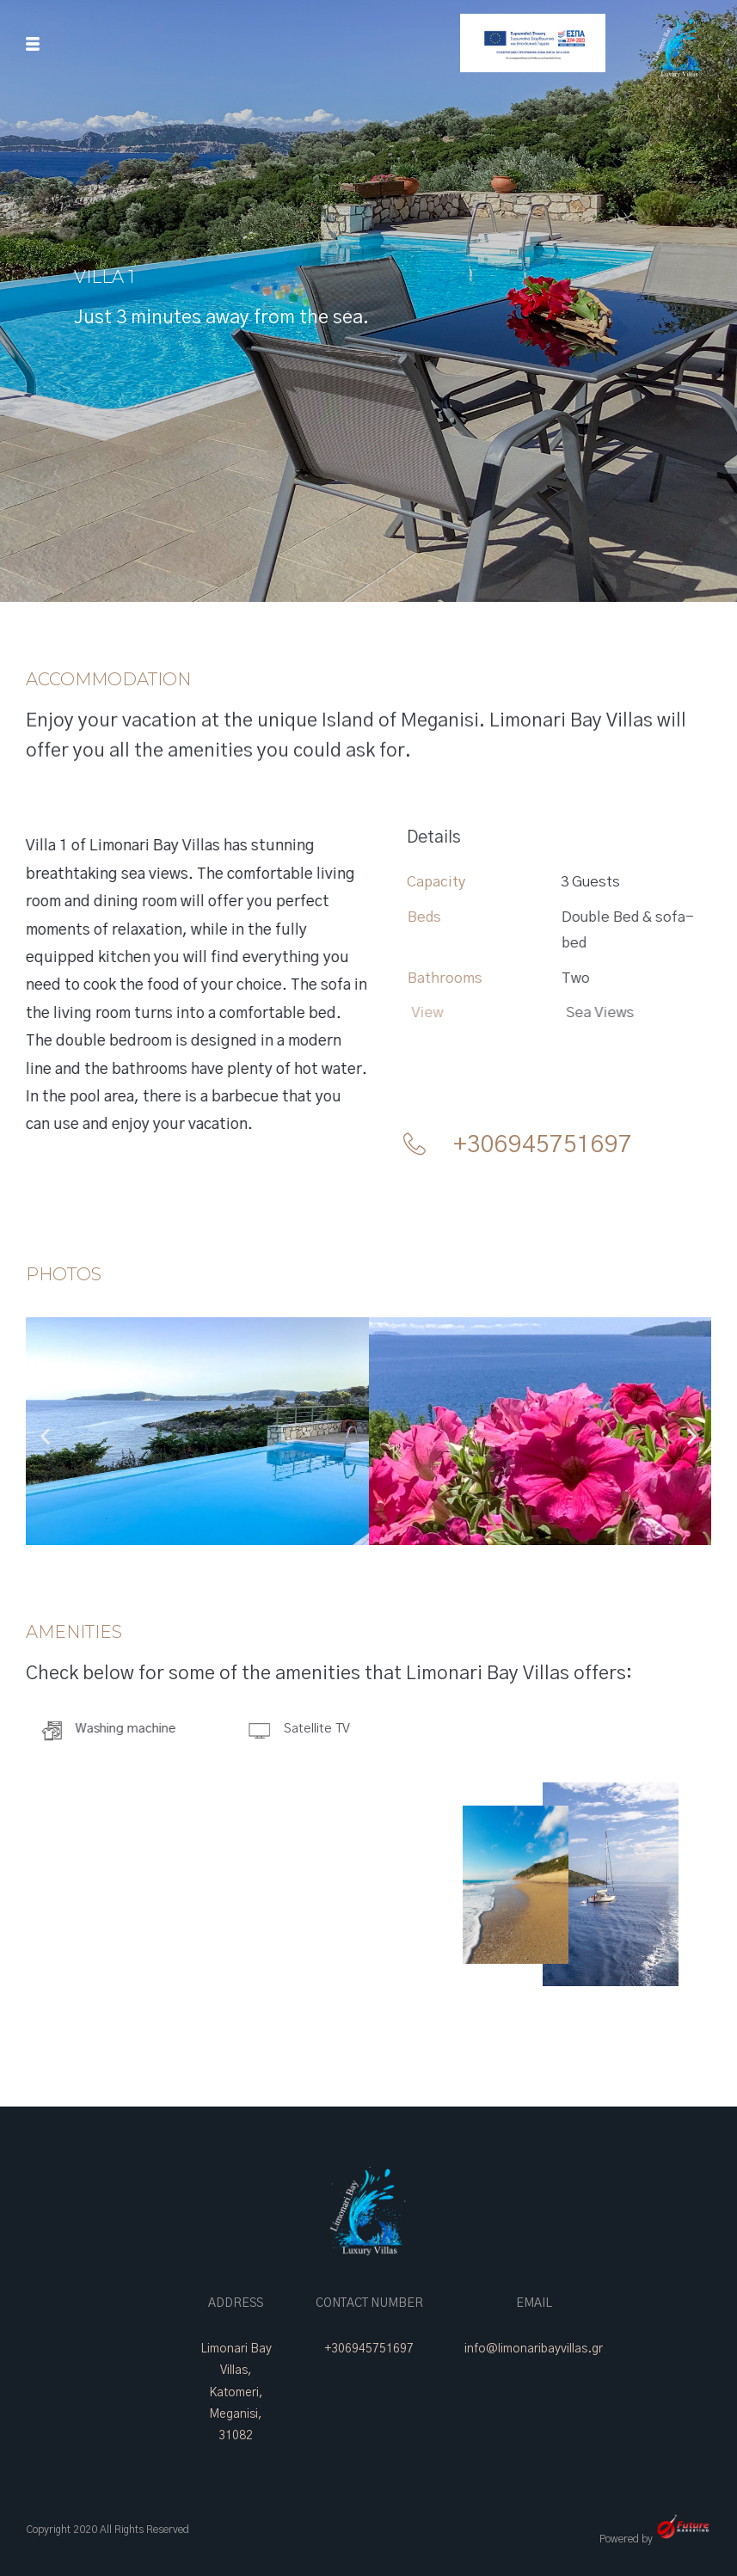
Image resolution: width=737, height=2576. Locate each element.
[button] (45, 1435)
